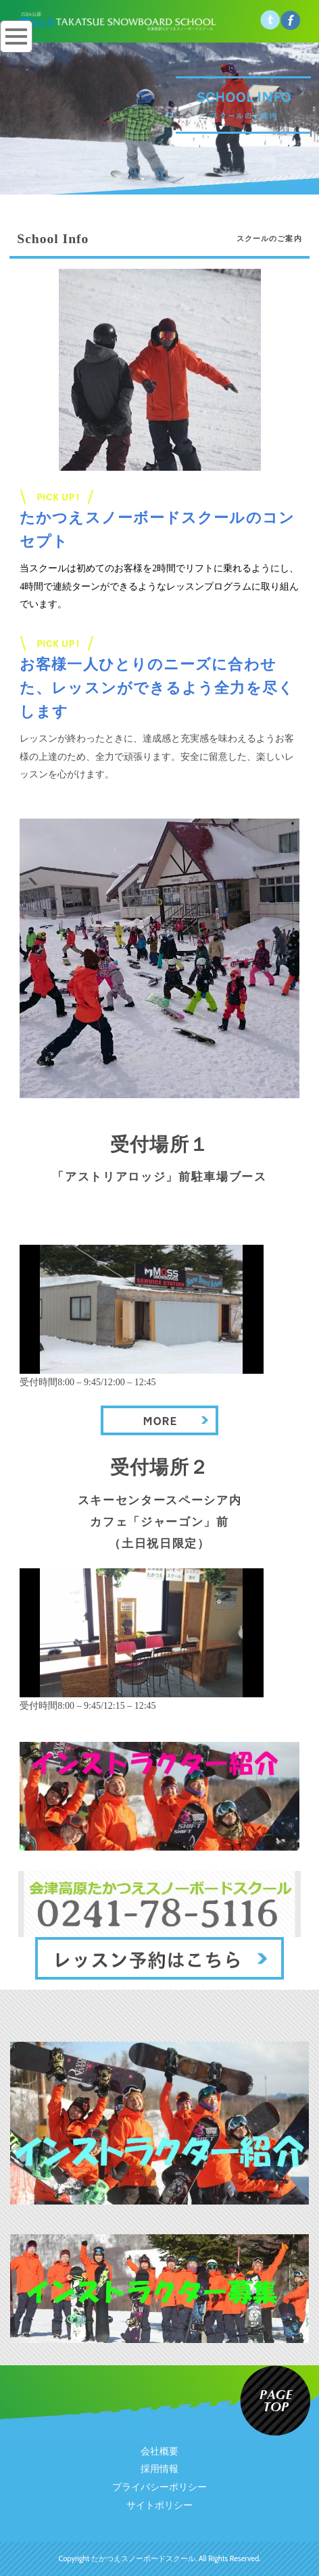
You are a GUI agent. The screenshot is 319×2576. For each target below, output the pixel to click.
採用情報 (159, 2469)
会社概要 (159, 2451)
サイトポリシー (159, 2505)
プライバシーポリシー (159, 2487)
